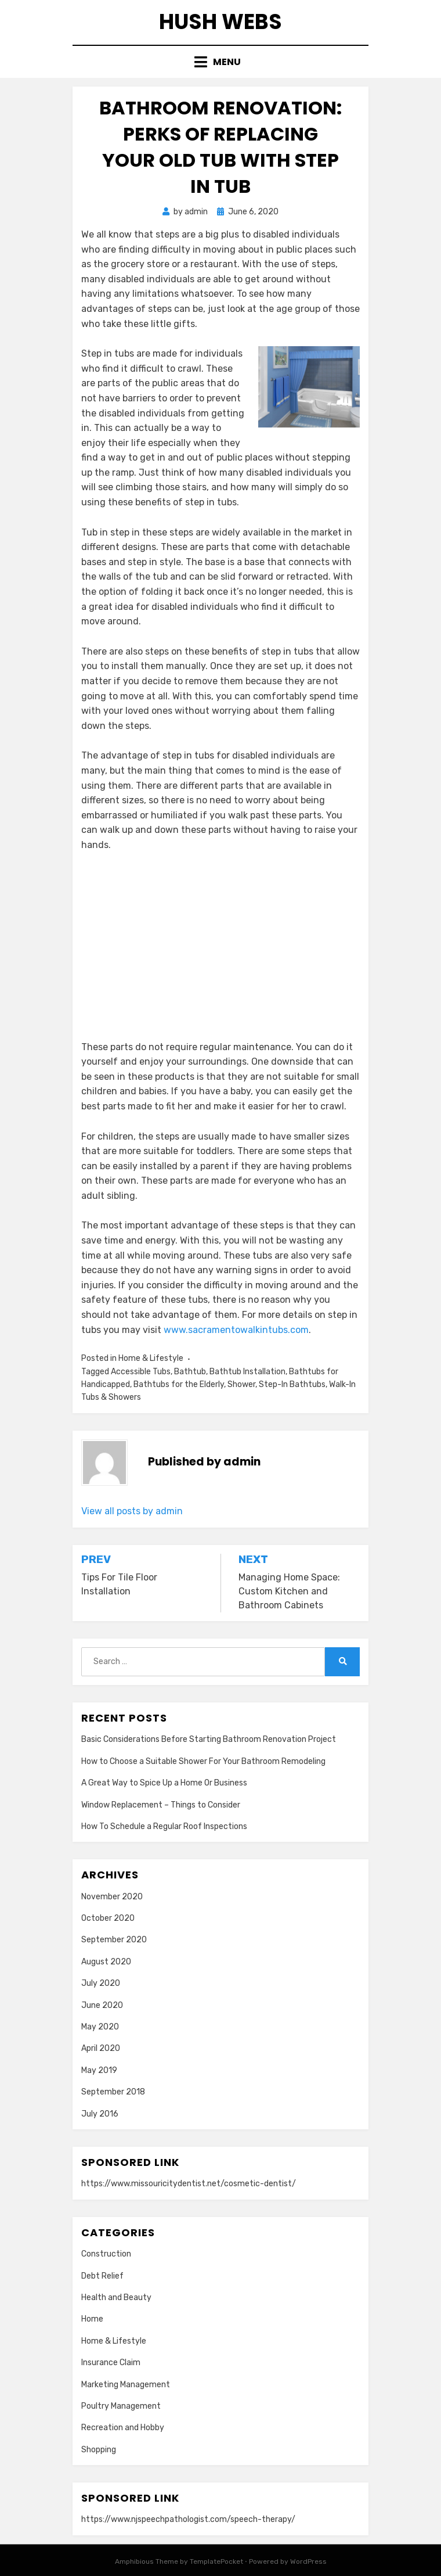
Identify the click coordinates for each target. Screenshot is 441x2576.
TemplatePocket (216, 2561)
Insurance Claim (110, 2362)
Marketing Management (125, 2385)
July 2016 (99, 2114)
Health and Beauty (116, 2297)
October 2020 (108, 1918)
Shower (241, 1384)
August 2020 (106, 1962)
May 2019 (99, 2070)
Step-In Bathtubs (292, 1384)
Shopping (98, 2450)
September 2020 (114, 1940)
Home (92, 2319)
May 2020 (100, 2027)
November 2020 (112, 1897)
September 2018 (113, 2092)
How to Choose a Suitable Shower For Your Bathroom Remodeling (203, 1761)
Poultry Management (121, 2406)
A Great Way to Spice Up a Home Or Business (164, 1783)
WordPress (308, 2561)
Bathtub (190, 1372)
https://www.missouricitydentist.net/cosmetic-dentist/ (188, 2184)
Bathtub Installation (247, 1372)
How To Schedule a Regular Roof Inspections (164, 1826)
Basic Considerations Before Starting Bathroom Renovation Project (208, 1739)
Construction (106, 2254)
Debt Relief (102, 2276)
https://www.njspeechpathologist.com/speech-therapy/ (188, 2519)
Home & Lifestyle (150, 1358)
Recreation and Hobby (122, 2428)
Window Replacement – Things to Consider (160, 1805)
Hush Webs (220, 22)
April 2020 (100, 2048)
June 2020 (102, 2005)
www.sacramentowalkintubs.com (236, 1329)
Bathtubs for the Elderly (178, 1384)
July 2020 (100, 1983)
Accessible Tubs (141, 1372)
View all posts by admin (132, 1511)
